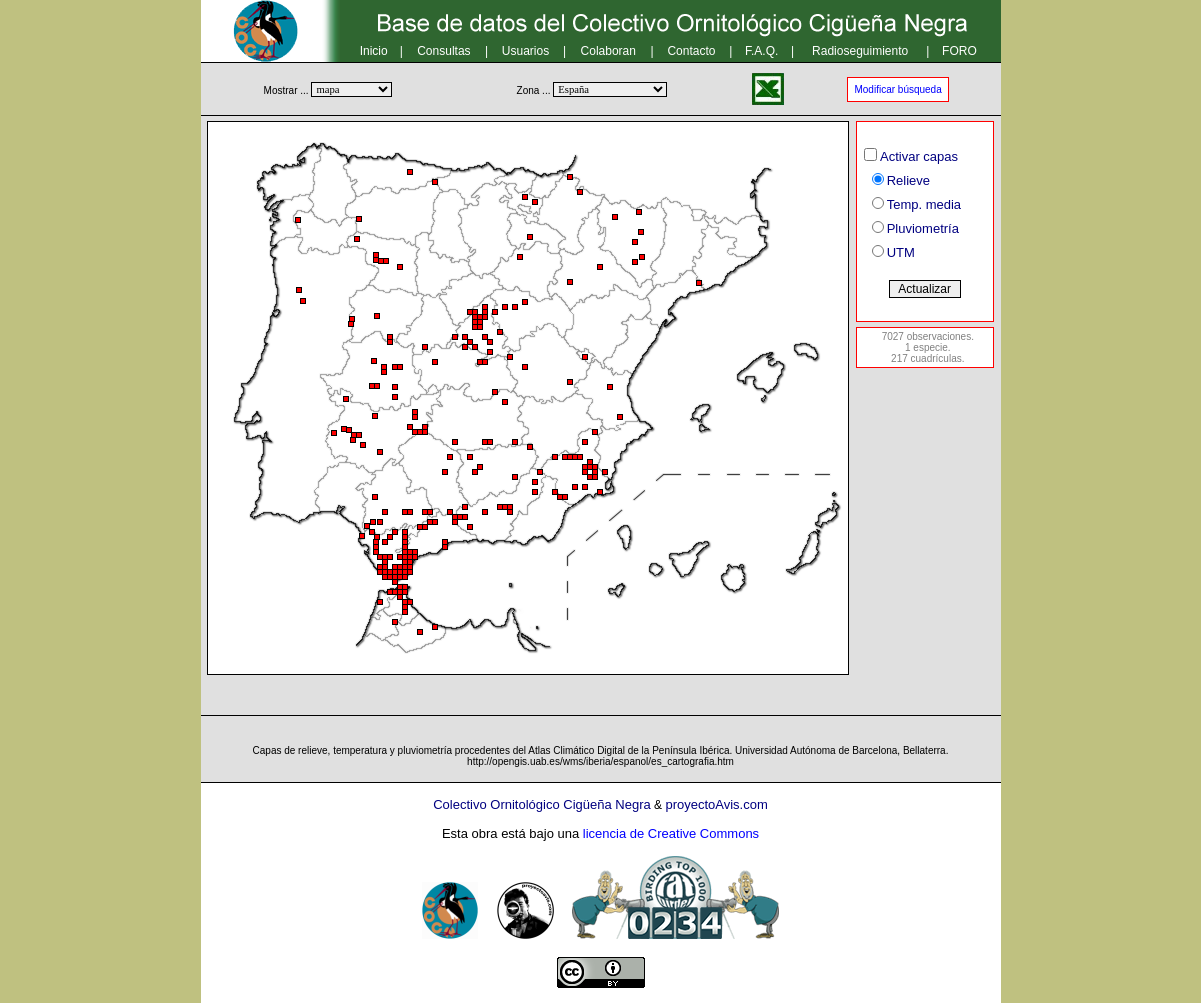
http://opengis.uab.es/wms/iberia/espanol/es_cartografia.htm (600, 761)
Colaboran (608, 51)
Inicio (374, 51)
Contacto (691, 51)
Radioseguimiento (860, 51)
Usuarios (525, 51)
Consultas (443, 51)
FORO (959, 51)
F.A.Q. (761, 51)
